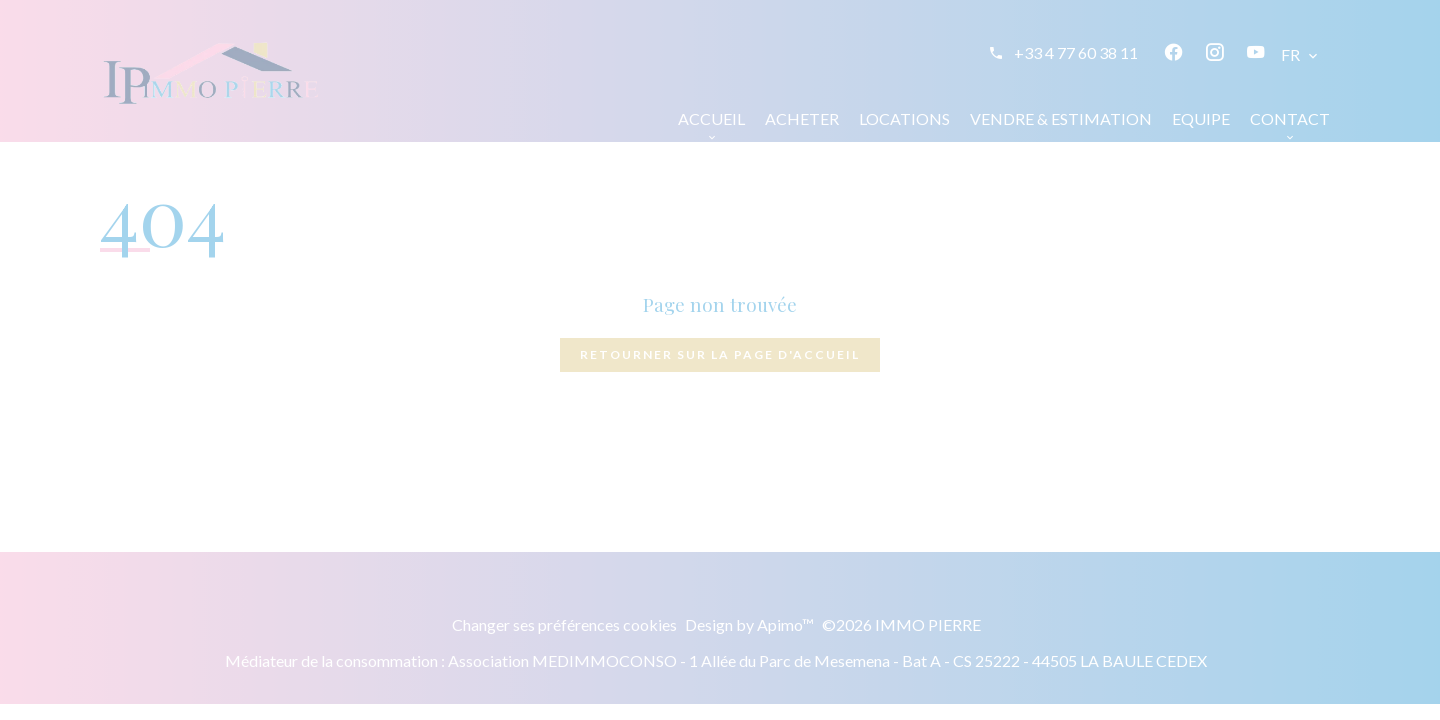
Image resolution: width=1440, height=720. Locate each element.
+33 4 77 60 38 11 (1076, 52)
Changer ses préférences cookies (564, 624)
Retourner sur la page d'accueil (720, 354)
